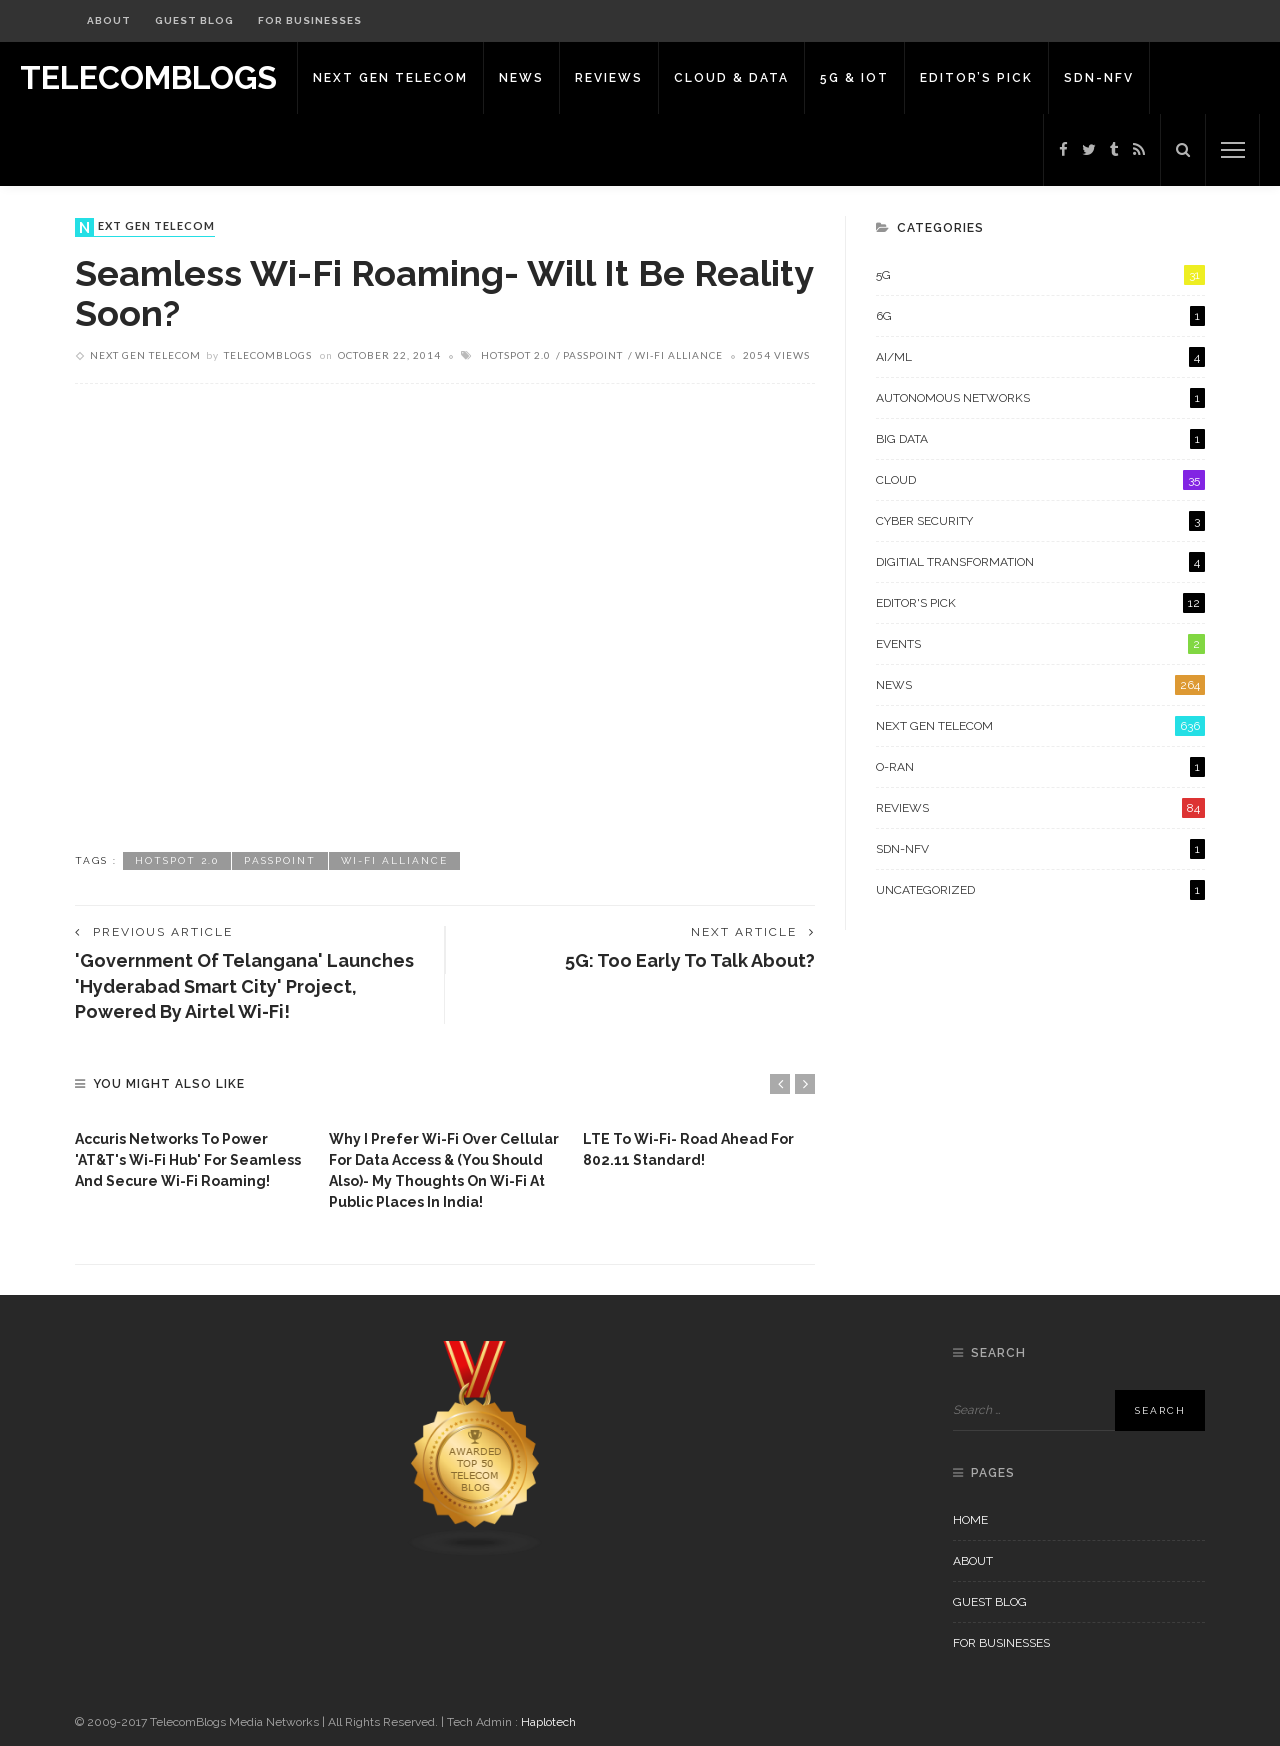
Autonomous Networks (1040, 398)
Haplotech (548, 1722)
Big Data (1040, 439)
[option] (192, 1155)
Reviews (609, 78)
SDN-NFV (1099, 78)
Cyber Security (1040, 521)
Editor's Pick (1040, 603)
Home (970, 1520)
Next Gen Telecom (390, 78)
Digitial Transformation (1040, 562)
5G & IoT (854, 78)
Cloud (1040, 480)
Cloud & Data (731, 78)
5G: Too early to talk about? (690, 960)
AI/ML (1040, 357)
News (521, 78)
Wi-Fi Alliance (679, 355)
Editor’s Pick (976, 78)
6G (1040, 316)
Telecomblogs (268, 355)
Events (1040, 644)
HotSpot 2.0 (516, 355)
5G (1040, 275)
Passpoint (593, 355)
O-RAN (1040, 767)
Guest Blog (194, 20)
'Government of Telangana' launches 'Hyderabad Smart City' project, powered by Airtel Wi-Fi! (244, 985)
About (109, 20)
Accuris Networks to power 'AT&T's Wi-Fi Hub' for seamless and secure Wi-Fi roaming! (188, 1160)
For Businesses (310, 20)
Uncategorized (1040, 890)
